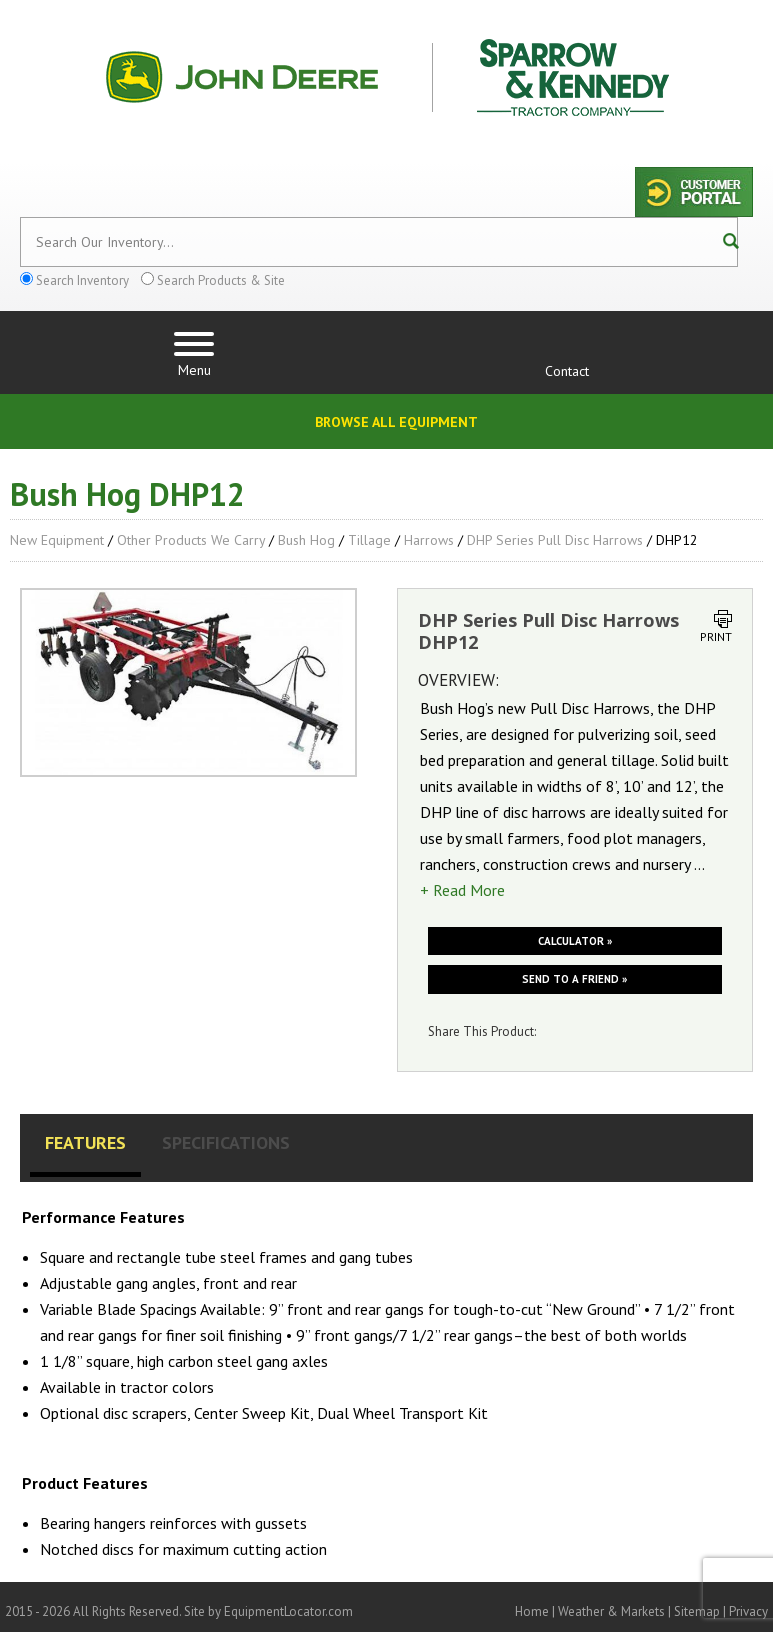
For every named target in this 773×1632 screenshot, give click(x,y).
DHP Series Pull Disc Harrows (555, 540)
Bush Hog (306, 540)
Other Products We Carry (191, 540)
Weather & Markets (611, 1611)
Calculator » (575, 941)
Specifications (226, 1142)
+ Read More (462, 890)
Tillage (369, 540)
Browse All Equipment (396, 422)
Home (532, 1611)
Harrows (429, 540)
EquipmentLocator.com (288, 1611)
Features (85, 1142)
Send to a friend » (574, 979)
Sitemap (697, 1611)
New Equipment (57, 540)
